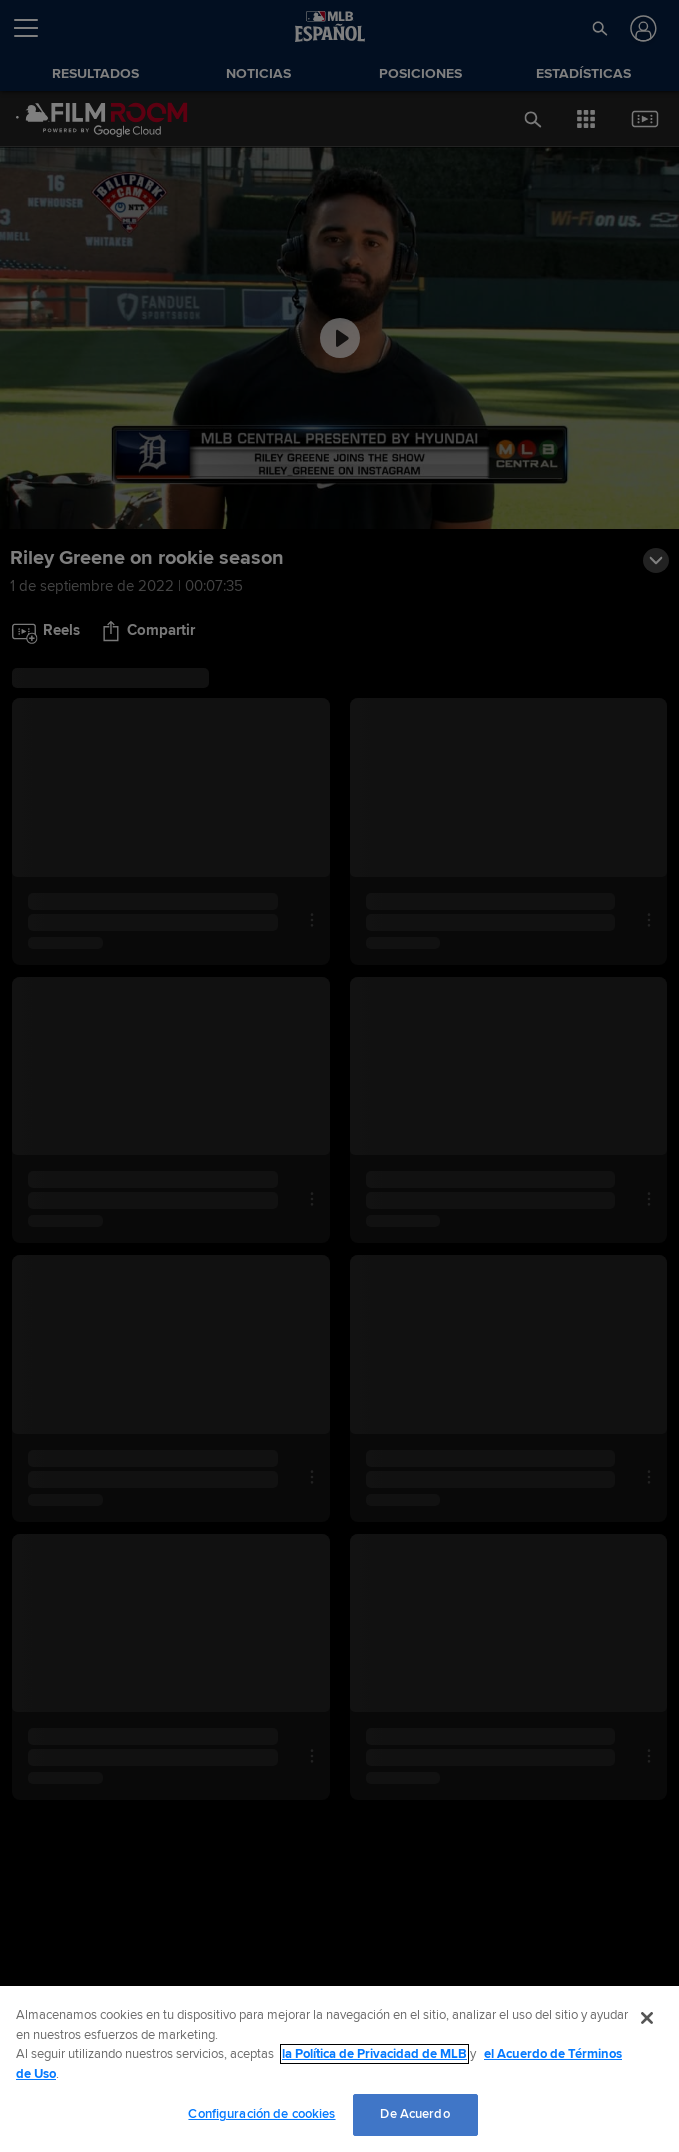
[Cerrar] (647, 2018)
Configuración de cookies (261, 2114)
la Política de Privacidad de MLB (374, 2054)
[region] (339, 2069)
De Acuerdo (414, 2114)
